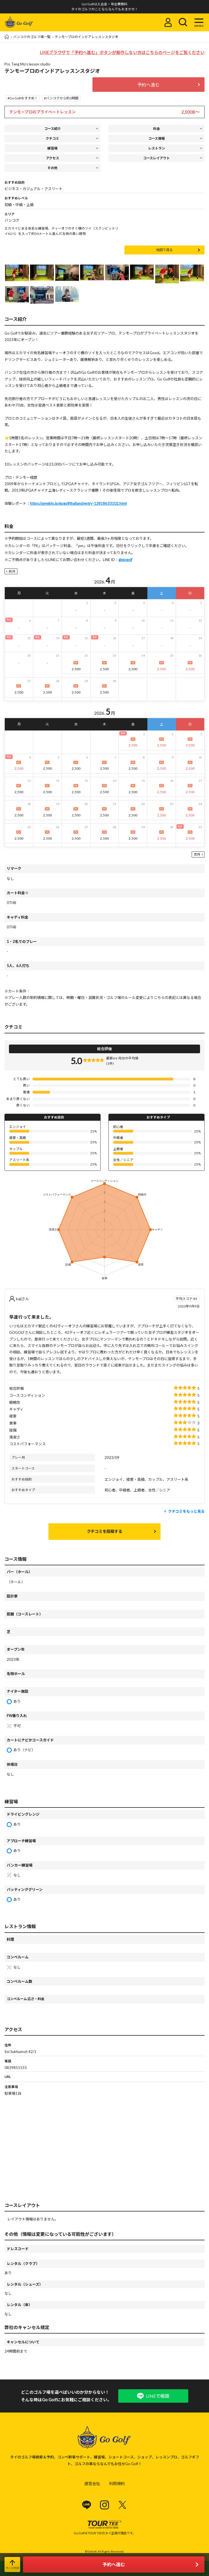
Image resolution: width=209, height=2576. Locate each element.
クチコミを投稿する (104, 1531)
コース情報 (156, 138)
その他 (52, 168)
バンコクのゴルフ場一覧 (31, 37)
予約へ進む (148, 84)
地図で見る (164, 250)
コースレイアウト (156, 158)
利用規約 (117, 2483)
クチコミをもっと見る (186, 1511)
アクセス (52, 158)
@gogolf (125, 559)
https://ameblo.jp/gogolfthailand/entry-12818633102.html (78, 503)
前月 (12, 571)
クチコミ (52, 138)
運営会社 (92, 2483)
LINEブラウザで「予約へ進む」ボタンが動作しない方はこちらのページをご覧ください (122, 52)
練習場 (52, 148)
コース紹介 (52, 129)
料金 (156, 129)
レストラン (156, 148)
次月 (197, 854)
